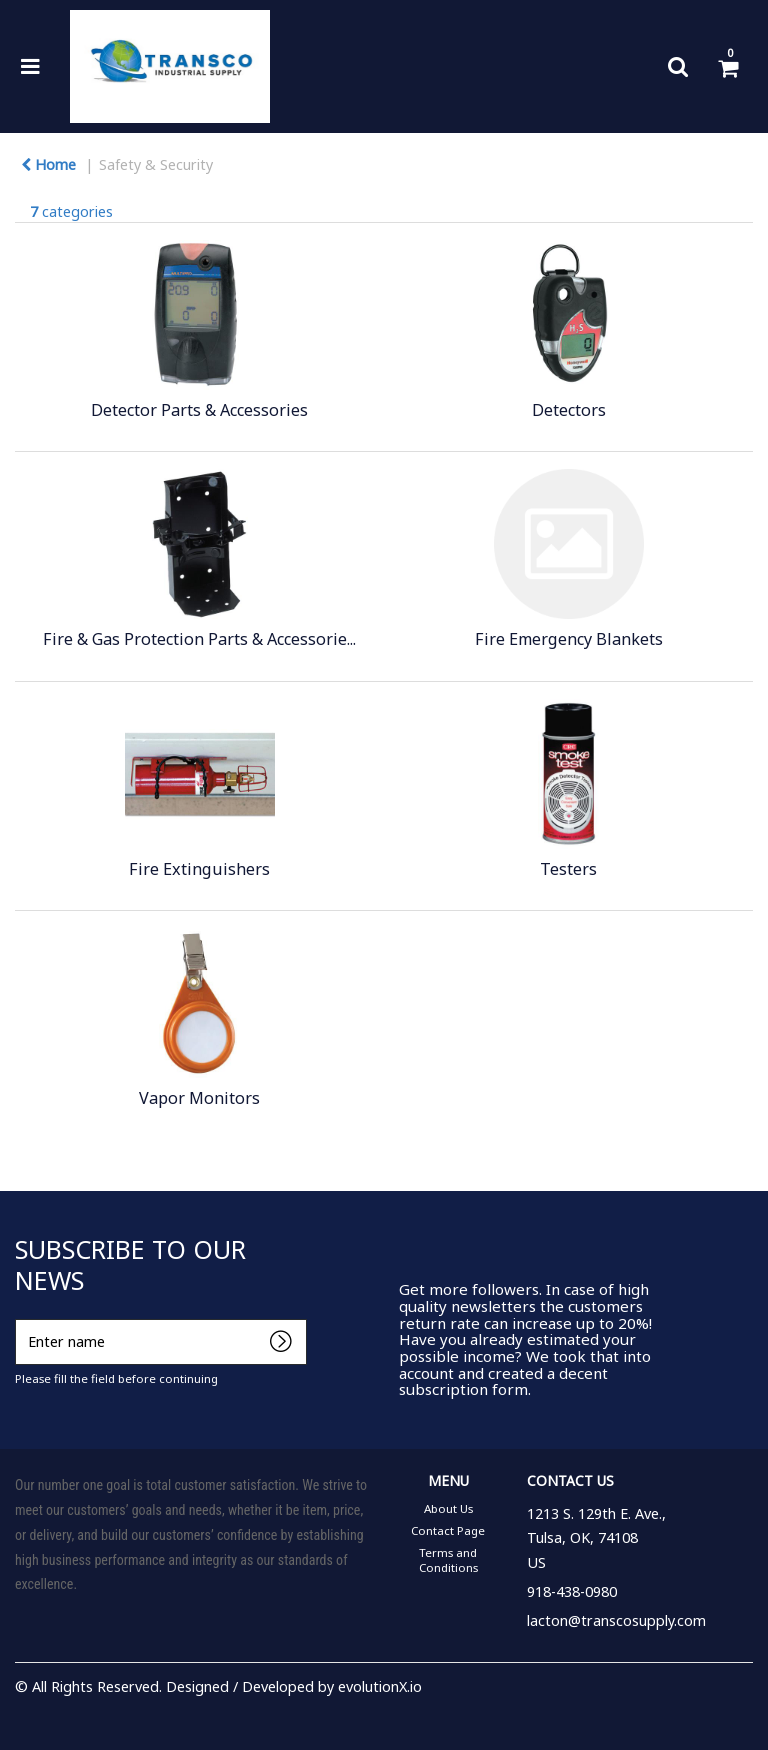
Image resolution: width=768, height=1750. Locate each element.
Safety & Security (156, 164)
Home (48, 164)
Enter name (20, 1318)
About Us (448, 1508)
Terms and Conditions (448, 1559)
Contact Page (448, 1530)
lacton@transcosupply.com (616, 1620)
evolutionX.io (380, 1686)
